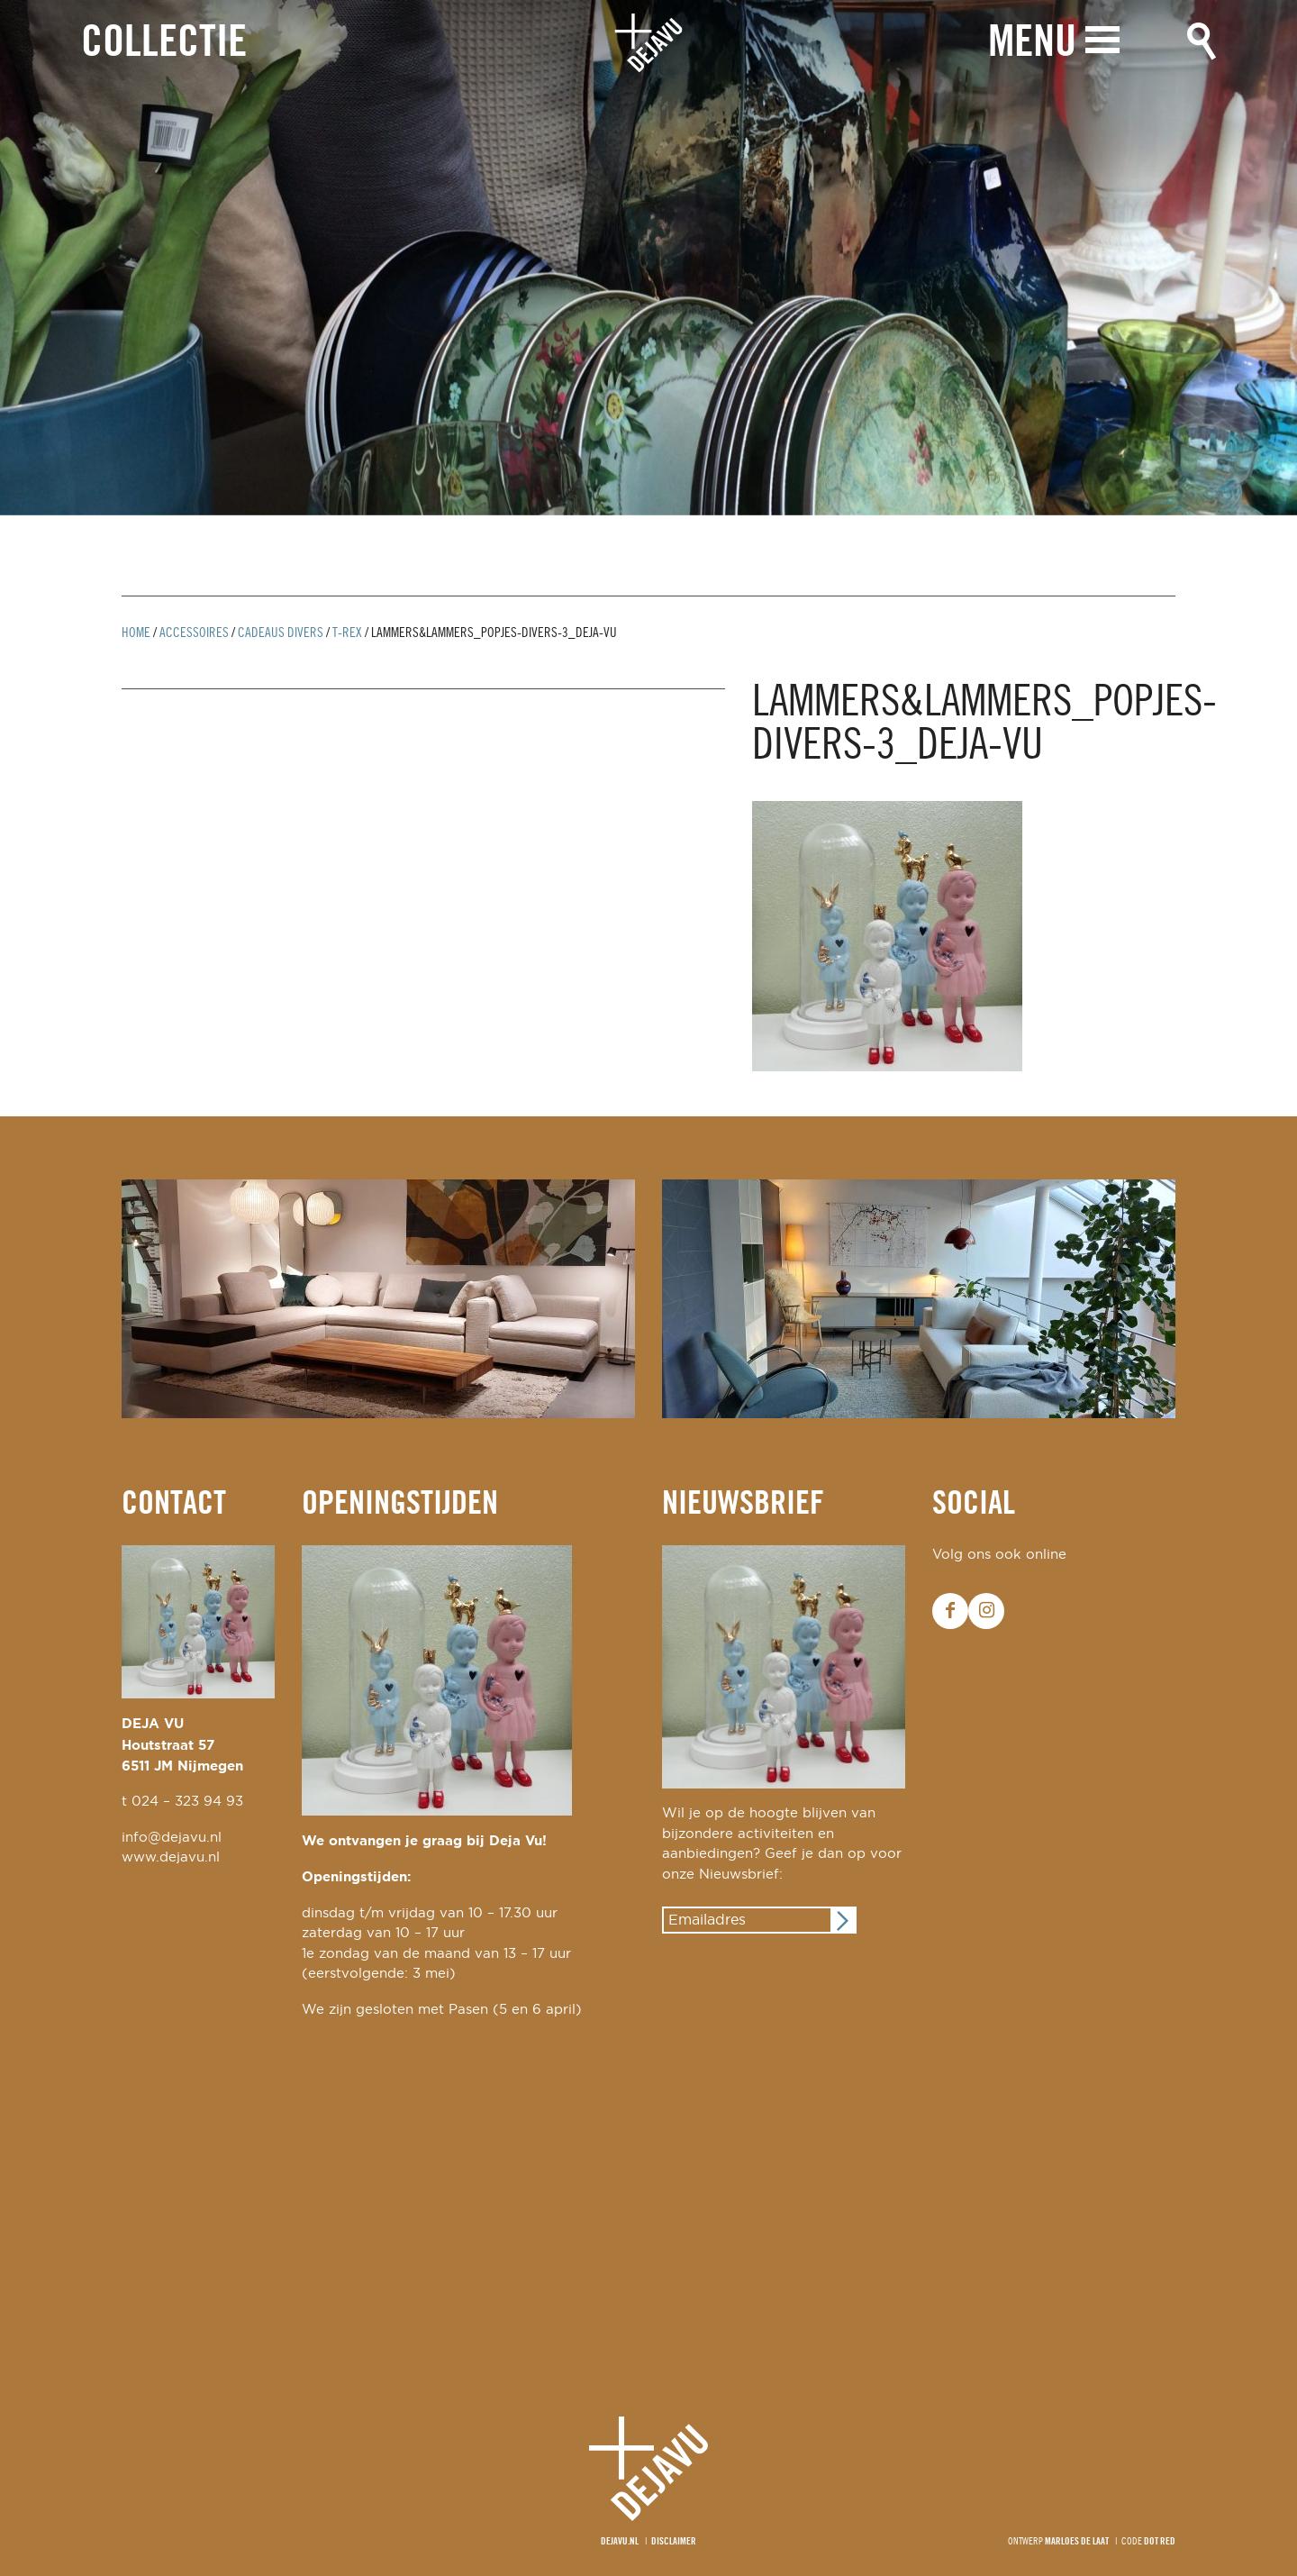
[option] (648, 257)
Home (136, 633)
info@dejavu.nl (172, 1837)
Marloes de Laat (1077, 2541)
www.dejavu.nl (171, 1857)
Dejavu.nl (620, 2541)
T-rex (347, 633)
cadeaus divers (280, 633)
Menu (1032, 43)
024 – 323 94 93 (187, 1801)
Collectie (164, 43)
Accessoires (194, 633)
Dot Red (1159, 2541)
